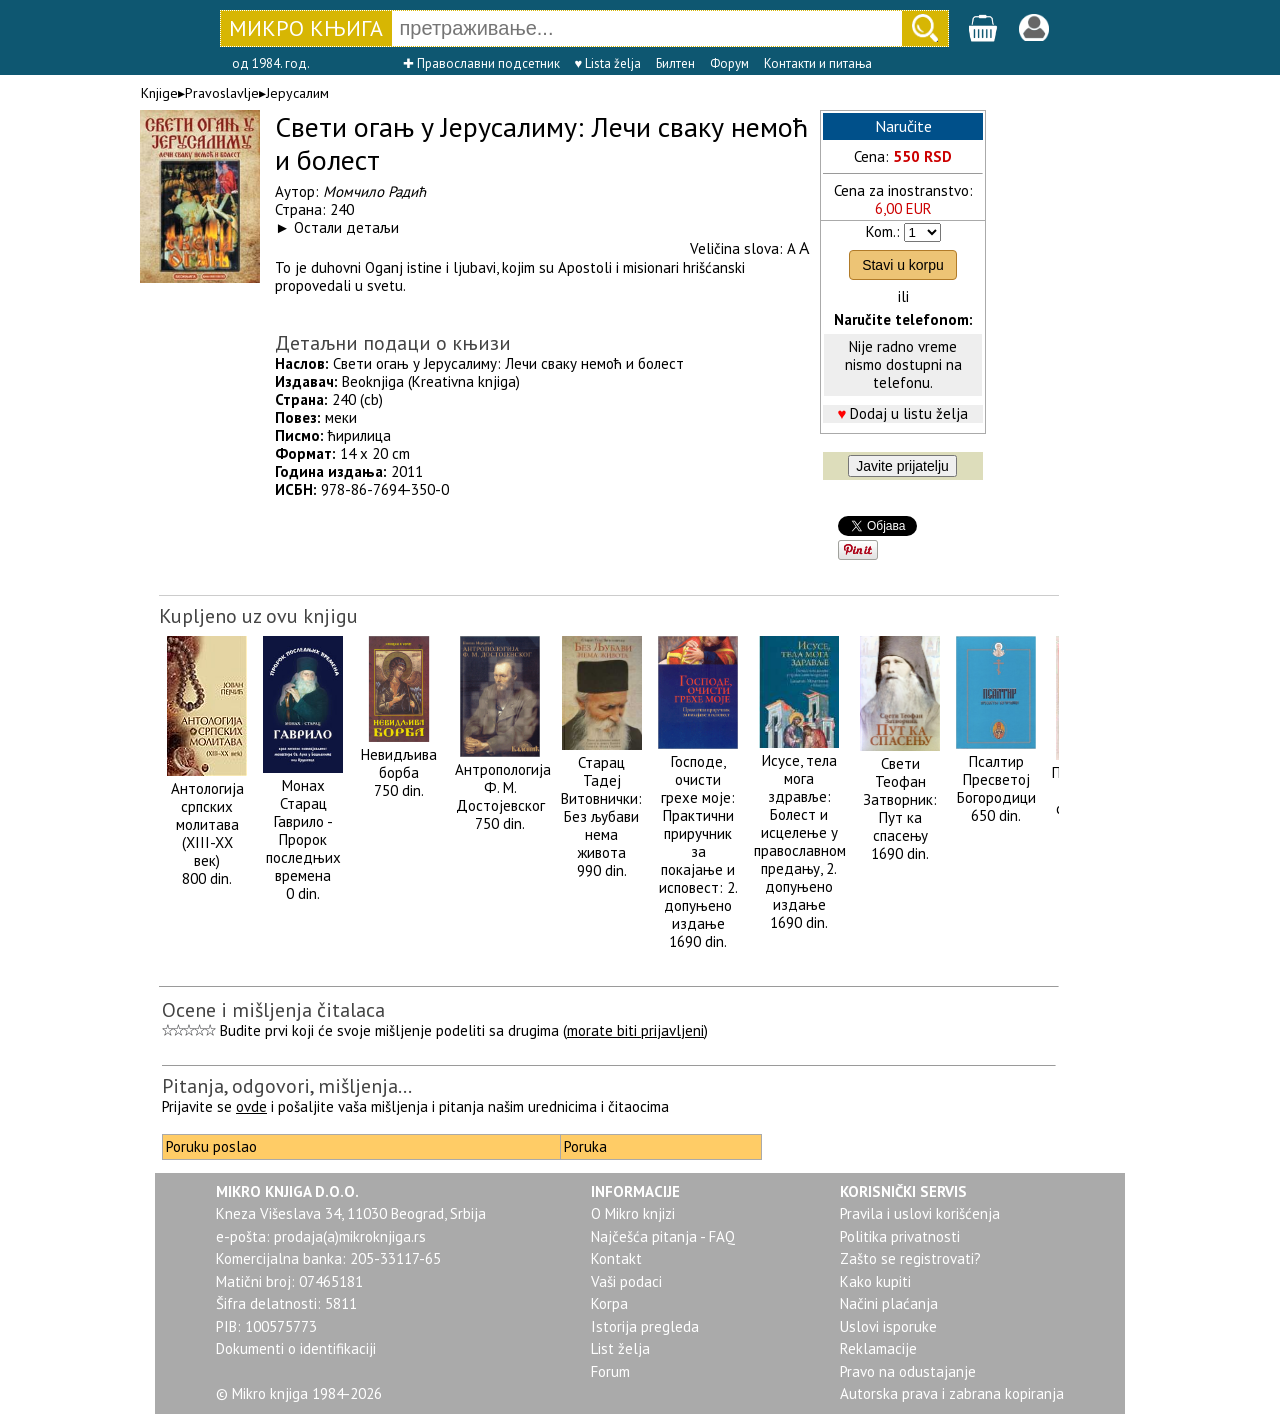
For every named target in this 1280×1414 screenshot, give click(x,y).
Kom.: (883, 231)
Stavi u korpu (903, 265)
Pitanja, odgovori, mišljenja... (287, 1086)
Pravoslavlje (222, 93)
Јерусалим (297, 93)
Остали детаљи (346, 227)
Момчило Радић (374, 191)
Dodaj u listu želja (909, 413)
